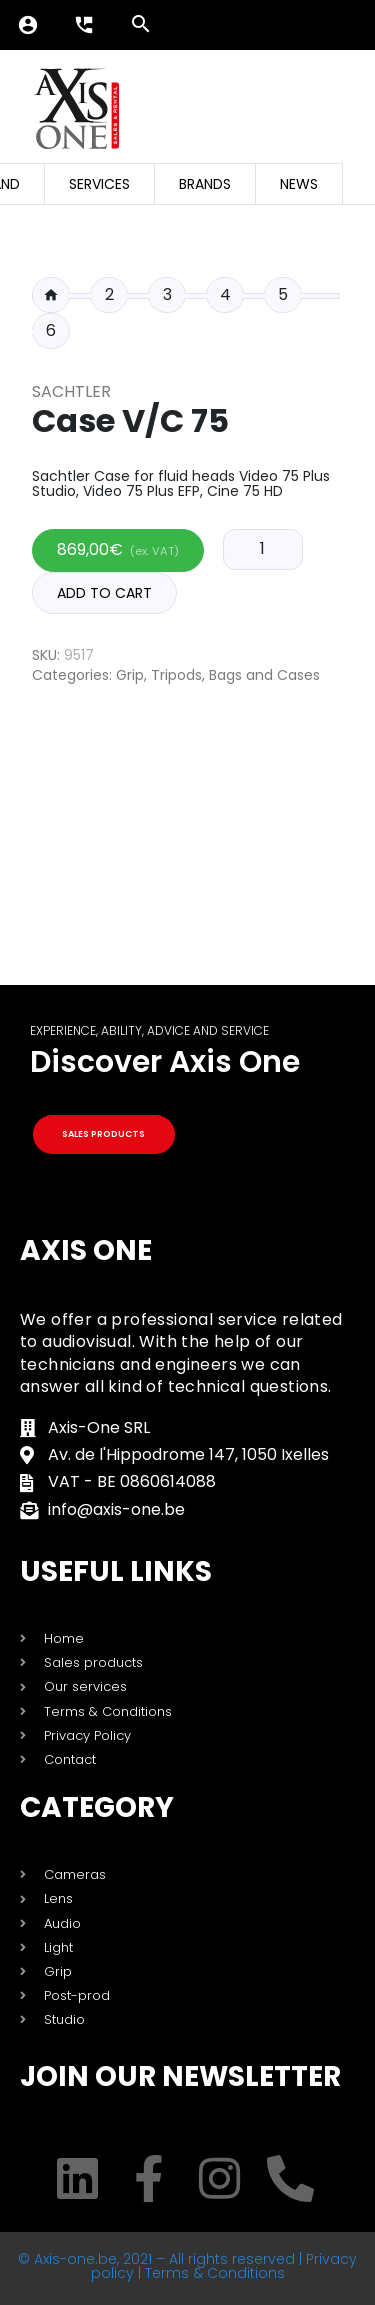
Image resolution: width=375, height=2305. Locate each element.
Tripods (176, 675)
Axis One (86, 1250)
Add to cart (104, 593)
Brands (205, 184)
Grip (130, 675)
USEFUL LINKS (116, 1571)
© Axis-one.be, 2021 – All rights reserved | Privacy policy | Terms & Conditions (187, 2266)
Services (99, 184)
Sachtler (71, 391)
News (299, 184)
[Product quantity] (263, 549)
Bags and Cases (264, 675)
